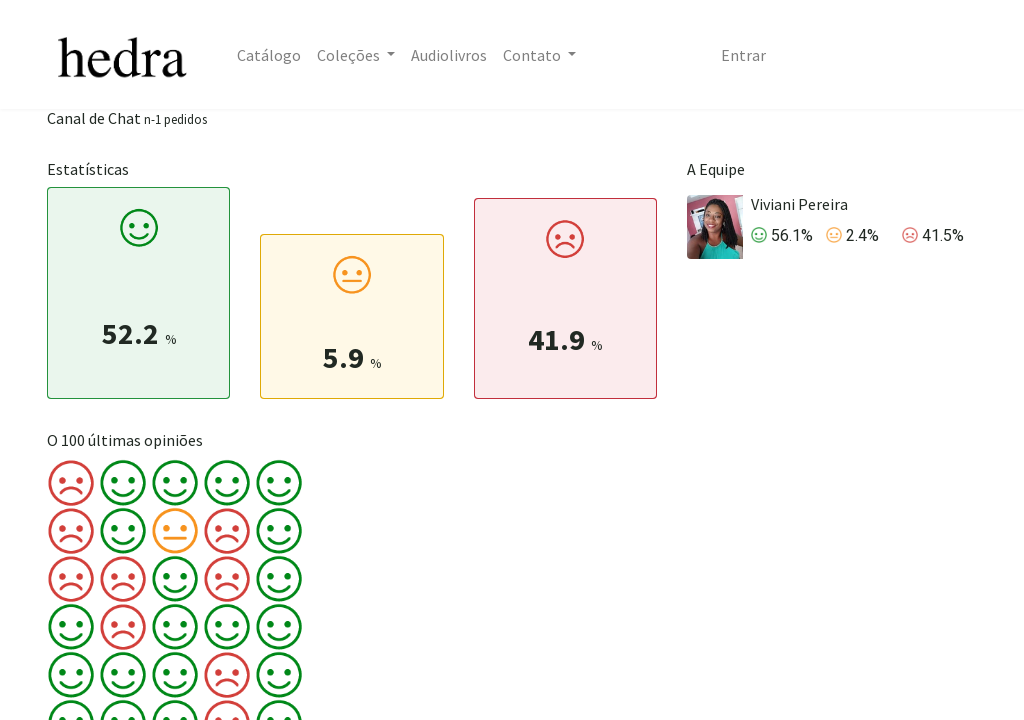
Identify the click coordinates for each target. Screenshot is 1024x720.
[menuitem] (269, 55)
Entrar (743, 55)
